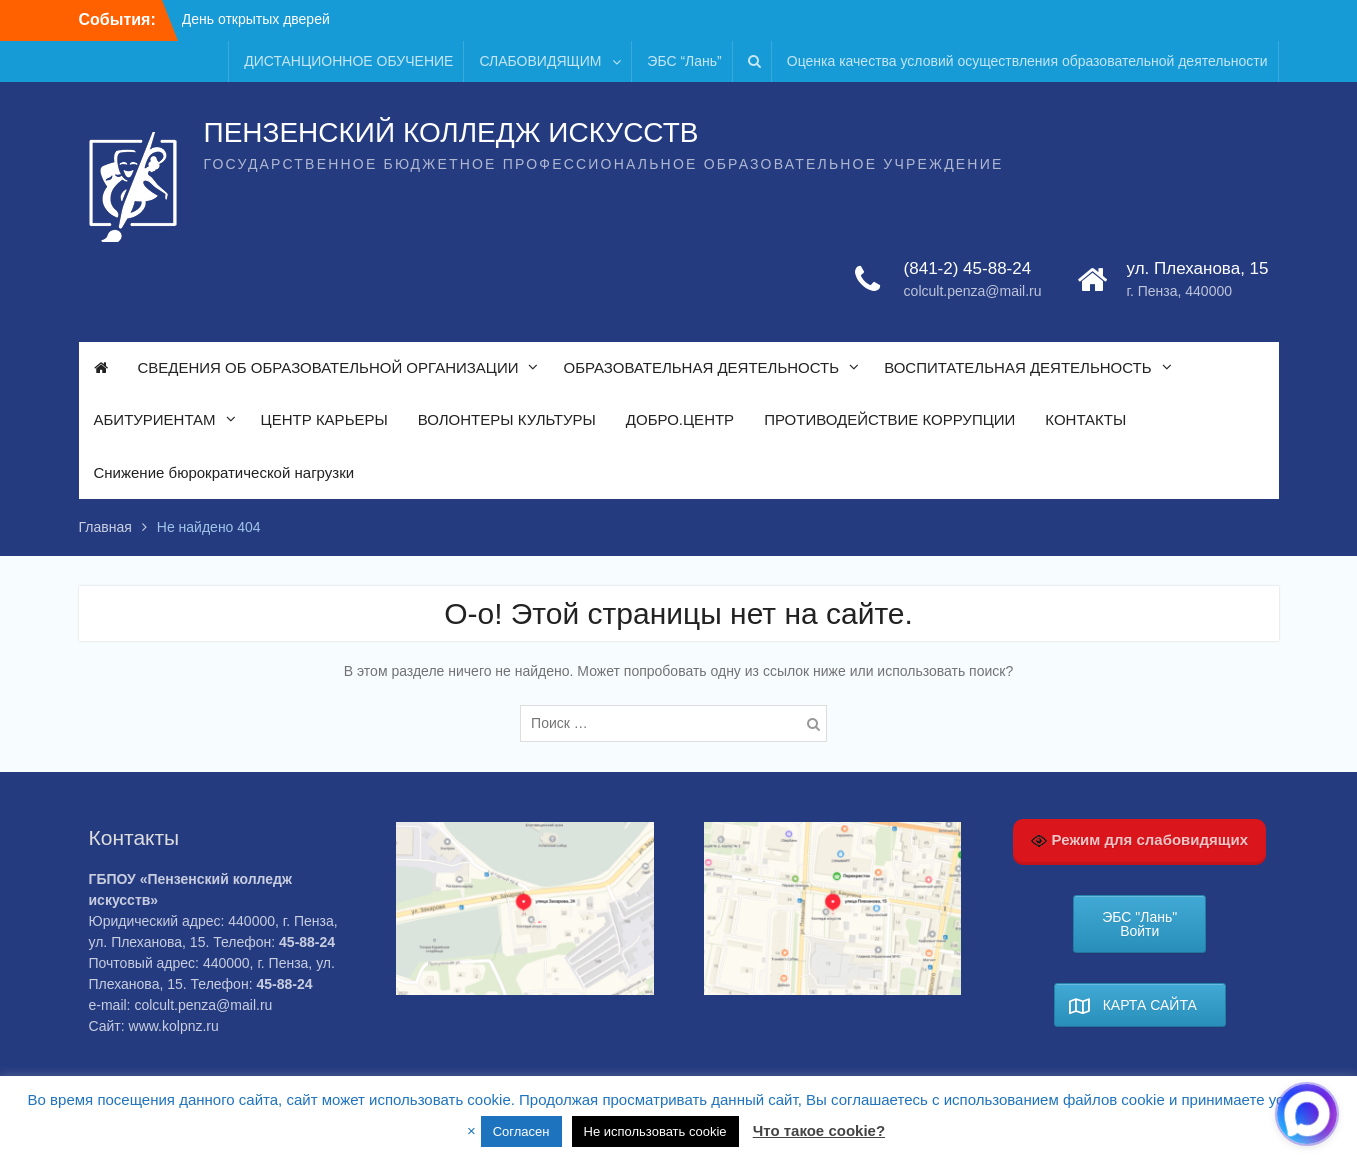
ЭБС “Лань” (684, 61)
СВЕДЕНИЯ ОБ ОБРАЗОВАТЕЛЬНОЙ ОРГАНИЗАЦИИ (328, 367)
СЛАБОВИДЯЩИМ (540, 61)
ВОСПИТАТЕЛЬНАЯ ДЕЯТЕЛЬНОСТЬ (1017, 367)
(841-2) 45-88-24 (968, 268)
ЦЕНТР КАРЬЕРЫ (324, 419)
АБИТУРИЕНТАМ (155, 419)
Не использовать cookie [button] (655, 1131)
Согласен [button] (521, 1131)
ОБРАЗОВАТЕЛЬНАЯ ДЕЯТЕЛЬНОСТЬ (701, 367)
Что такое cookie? (819, 1130)
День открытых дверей (256, 19)
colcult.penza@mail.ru (973, 291)
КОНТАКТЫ (1085, 419)
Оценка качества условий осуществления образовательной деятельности (1027, 61)
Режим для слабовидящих (1139, 840)
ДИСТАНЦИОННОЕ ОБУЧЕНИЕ (348, 61)
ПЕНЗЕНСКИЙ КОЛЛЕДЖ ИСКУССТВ (451, 132)
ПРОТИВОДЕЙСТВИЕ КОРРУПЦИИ (889, 419)
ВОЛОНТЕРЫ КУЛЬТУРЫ (507, 419)
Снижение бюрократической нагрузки (224, 472)
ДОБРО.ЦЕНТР (680, 419)
